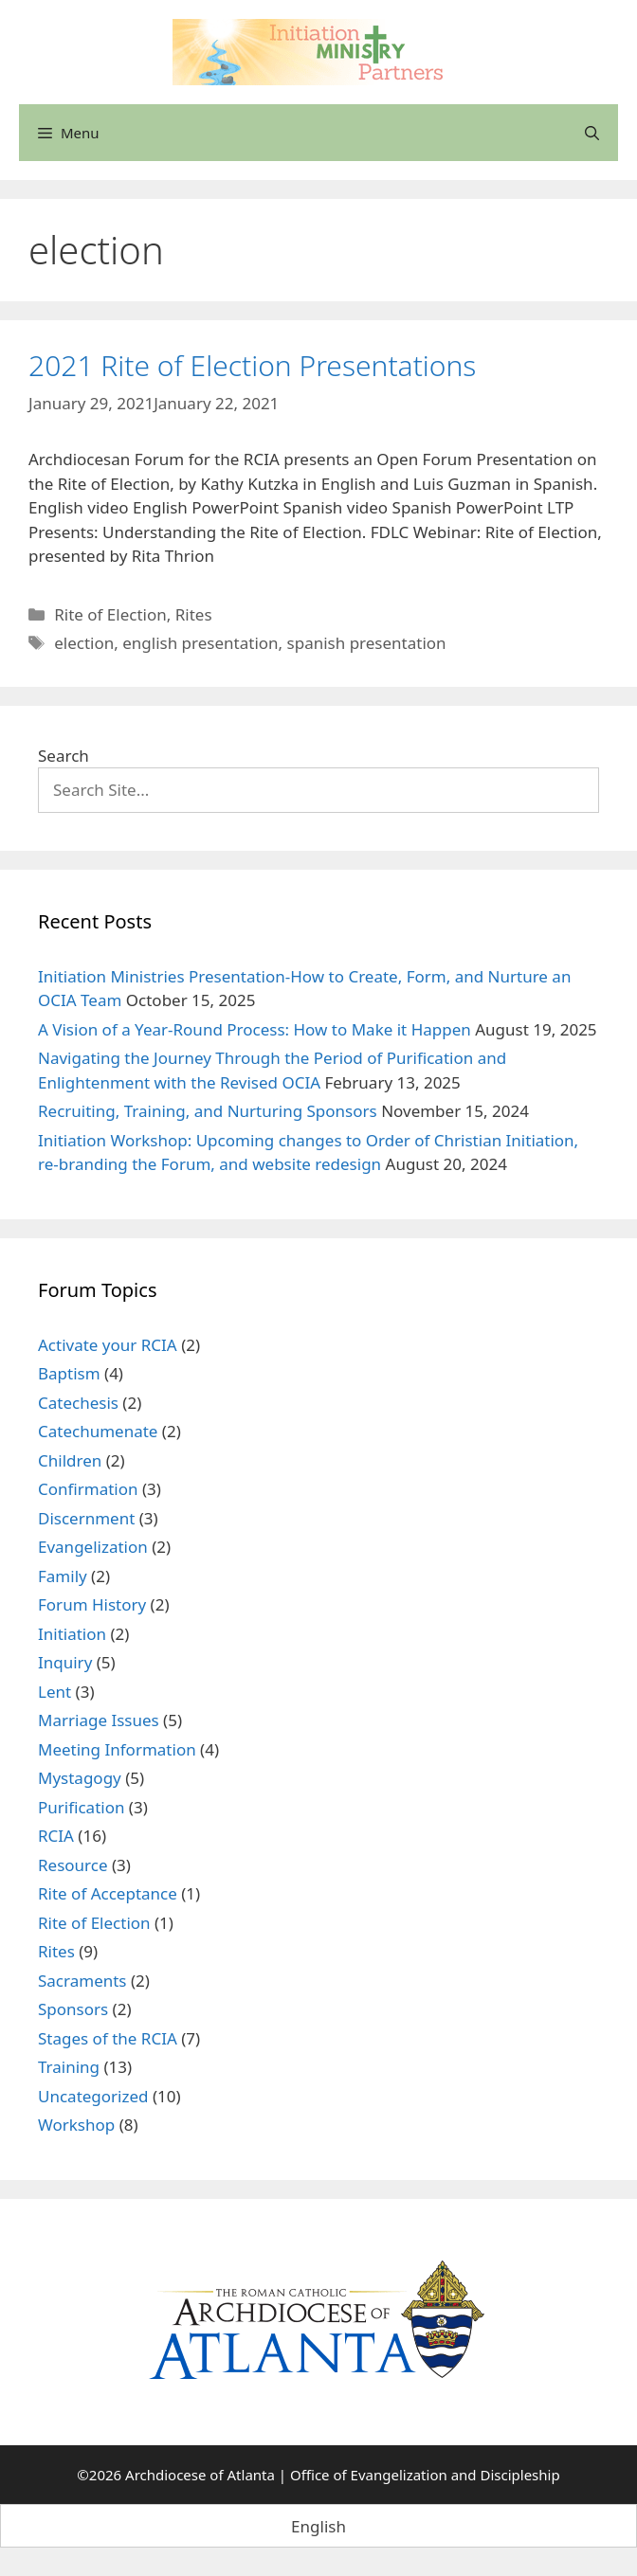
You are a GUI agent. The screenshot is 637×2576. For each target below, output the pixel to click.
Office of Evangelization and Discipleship (425, 2474)
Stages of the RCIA (107, 2038)
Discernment (86, 1518)
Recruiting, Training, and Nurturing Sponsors (207, 1111)
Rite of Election (110, 614)
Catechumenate (97, 1431)
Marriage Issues (98, 1720)
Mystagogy (79, 1778)
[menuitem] (318, 2526)
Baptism (69, 1373)
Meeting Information (117, 1749)
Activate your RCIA (107, 1345)
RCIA (56, 1835)
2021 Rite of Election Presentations (252, 365)
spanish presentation (366, 643)
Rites (193, 614)
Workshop (76, 2124)
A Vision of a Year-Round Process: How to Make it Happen (254, 1029)
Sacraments (82, 1980)
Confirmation (88, 1489)
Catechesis (78, 1403)
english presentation (200, 643)
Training (69, 2067)
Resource (73, 1865)
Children (69, 1460)
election (84, 643)
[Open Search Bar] (592, 132)
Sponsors (73, 2009)
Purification (81, 1807)
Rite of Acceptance (107, 1893)
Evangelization (93, 1547)
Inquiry (65, 1662)
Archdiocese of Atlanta (200, 2474)
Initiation (72, 1634)
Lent (54, 1691)
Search (63, 755)
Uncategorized (93, 2096)
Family (62, 1576)
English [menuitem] (318, 2526)
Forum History (92, 1604)
